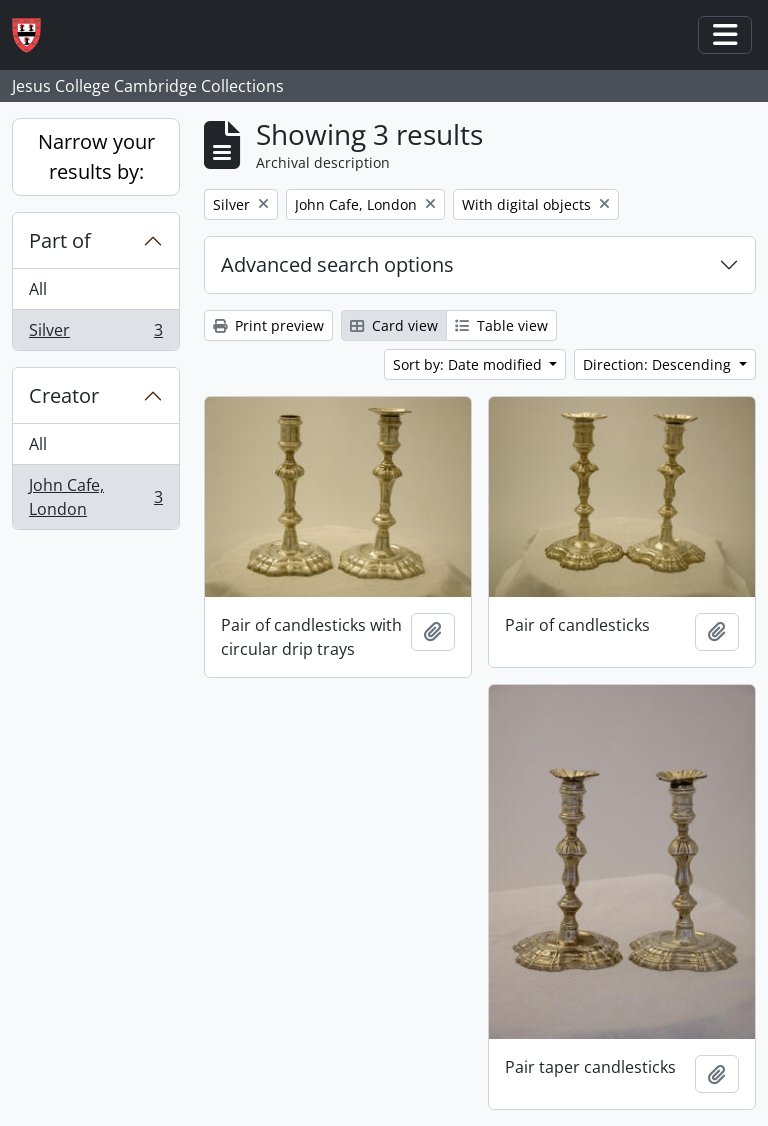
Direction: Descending (659, 364)
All (38, 289)
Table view (501, 325)
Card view (394, 325)
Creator (64, 395)
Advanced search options (337, 264)
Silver (95, 334)
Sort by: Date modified (469, 364)
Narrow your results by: (96, 156)
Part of (60, 240)
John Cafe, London (95, 497)
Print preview (268, 325)
